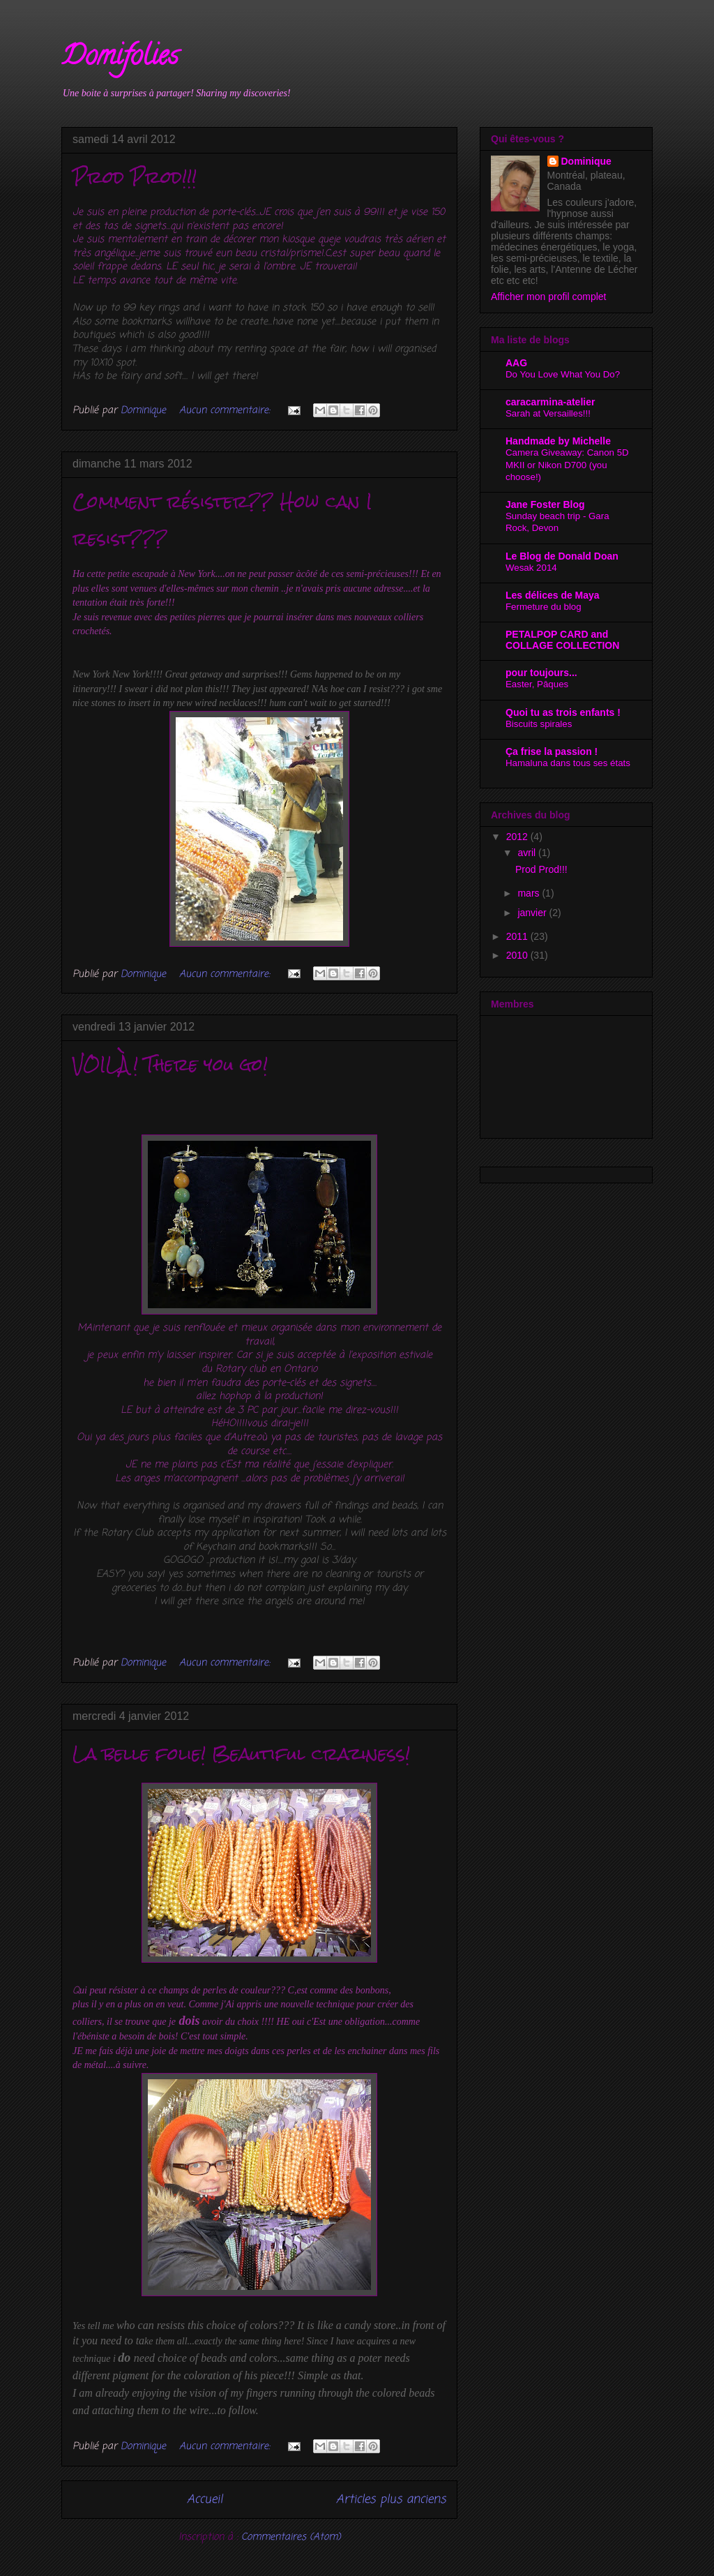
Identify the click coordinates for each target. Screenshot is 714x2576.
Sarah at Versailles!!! (548, 413)
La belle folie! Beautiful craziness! (241, 1754)
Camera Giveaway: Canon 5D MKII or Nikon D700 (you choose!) (567, 464)
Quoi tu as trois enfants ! (563, 712)
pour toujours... (541, 672)
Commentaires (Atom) (291, 2537)
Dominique (586, 161)
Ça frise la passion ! (552, 751)
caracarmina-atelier (550, 401)
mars (529, 893)
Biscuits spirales (539, 724)
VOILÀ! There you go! (170, 1065)
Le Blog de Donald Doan (562, 556)
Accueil (204, 2499)
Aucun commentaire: (226, 410)
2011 (518, 936)
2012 (518, 836)
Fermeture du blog (544, 606)
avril (527, 852)
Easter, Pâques (537, 684)
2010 (518, 955)
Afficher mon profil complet (548, 296)
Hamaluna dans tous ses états (568, 763)
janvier (533, 912)
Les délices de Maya (553, 595)
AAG (516, 362)
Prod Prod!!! (135, 177)
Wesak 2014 (531, 567)
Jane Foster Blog (545, 504)
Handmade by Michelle (558, 441)
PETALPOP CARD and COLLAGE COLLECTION (562, 640)
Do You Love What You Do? (563, 374)
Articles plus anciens (391, 2499)
